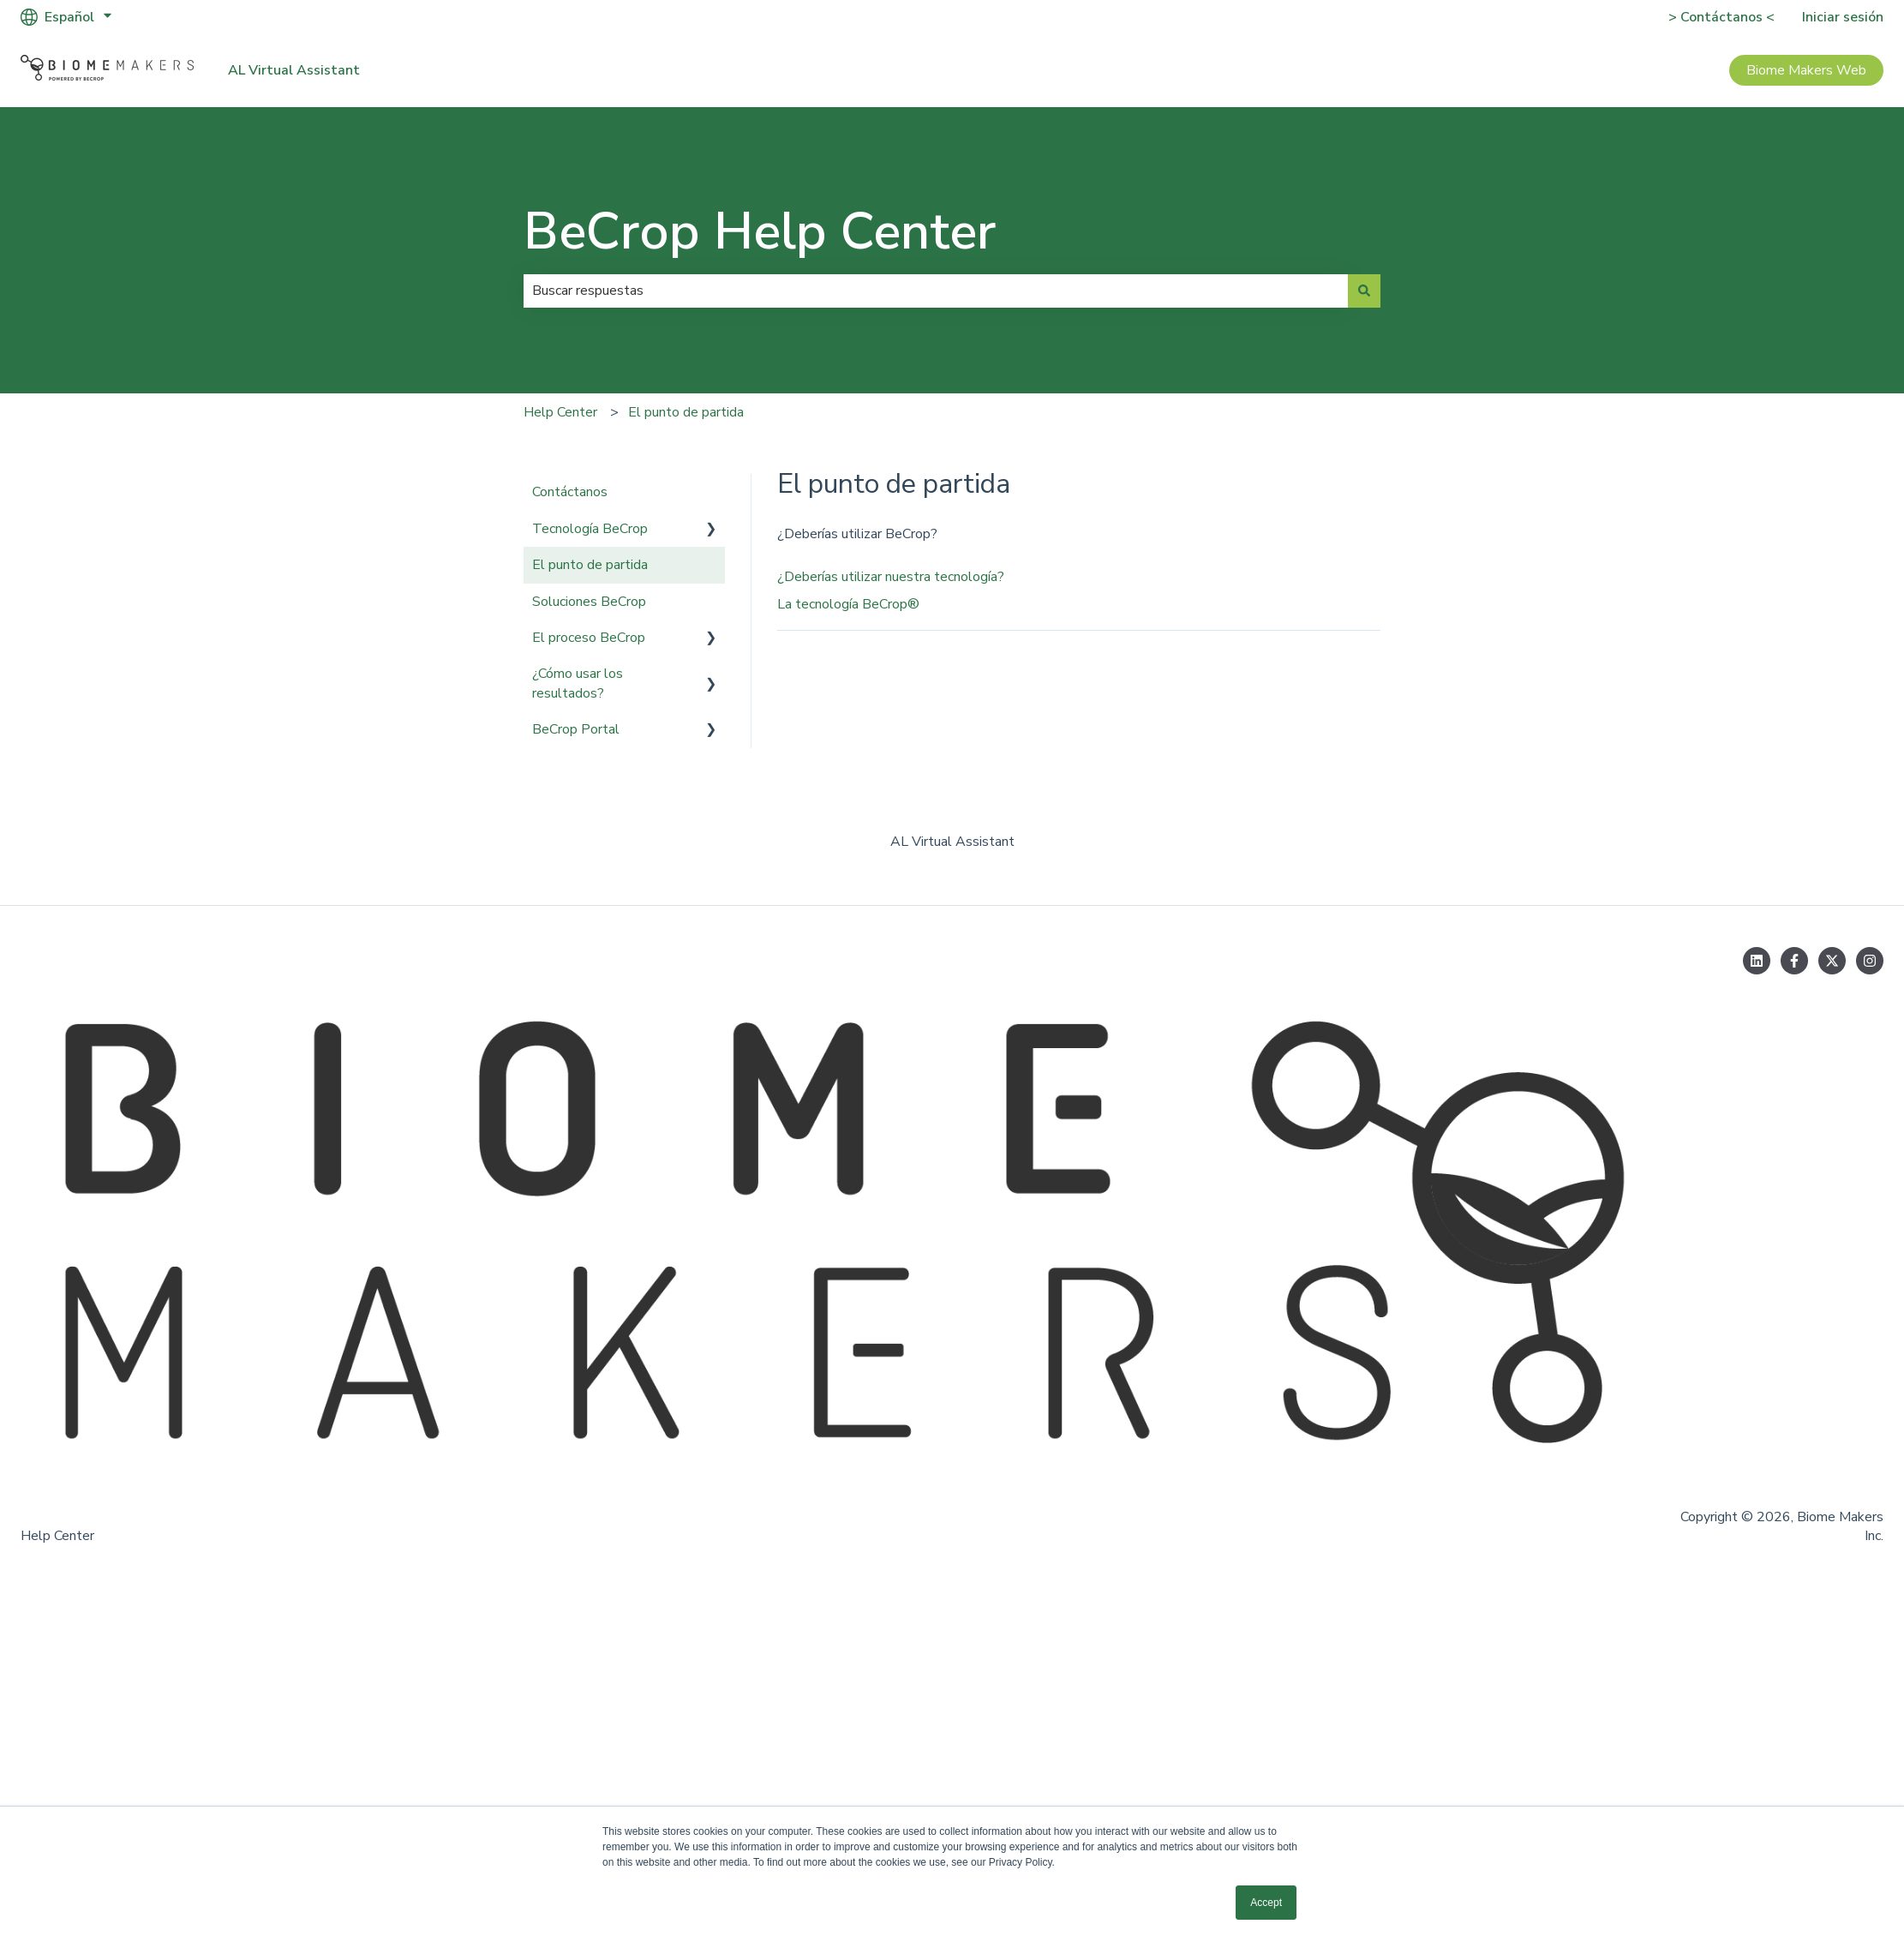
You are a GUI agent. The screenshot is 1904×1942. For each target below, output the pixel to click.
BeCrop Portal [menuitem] (576, 729)
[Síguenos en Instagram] (1869, 960)
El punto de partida (686, 412)
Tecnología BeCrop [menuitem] (590, 528)
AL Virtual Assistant (294, 70)
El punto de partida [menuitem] (590, 564)
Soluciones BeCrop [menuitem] (589, 601)
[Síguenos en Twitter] (1832, 960)
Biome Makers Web (1806, 70)
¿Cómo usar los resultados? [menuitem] (577, 683)
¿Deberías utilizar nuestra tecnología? (890, 576)
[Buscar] (1364, 290)
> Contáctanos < (1721, 17)
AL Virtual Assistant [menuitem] (952, 841)
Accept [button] (1266, 1903)
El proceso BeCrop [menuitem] (588, 637)
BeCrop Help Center (760, 231)
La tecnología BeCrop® (848, 604)
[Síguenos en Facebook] (1794, 960)
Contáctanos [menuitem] (570, 492)
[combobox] (936, 290)
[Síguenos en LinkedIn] (1756, 960)
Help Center (560, 412)
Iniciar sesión (1842, 17)
